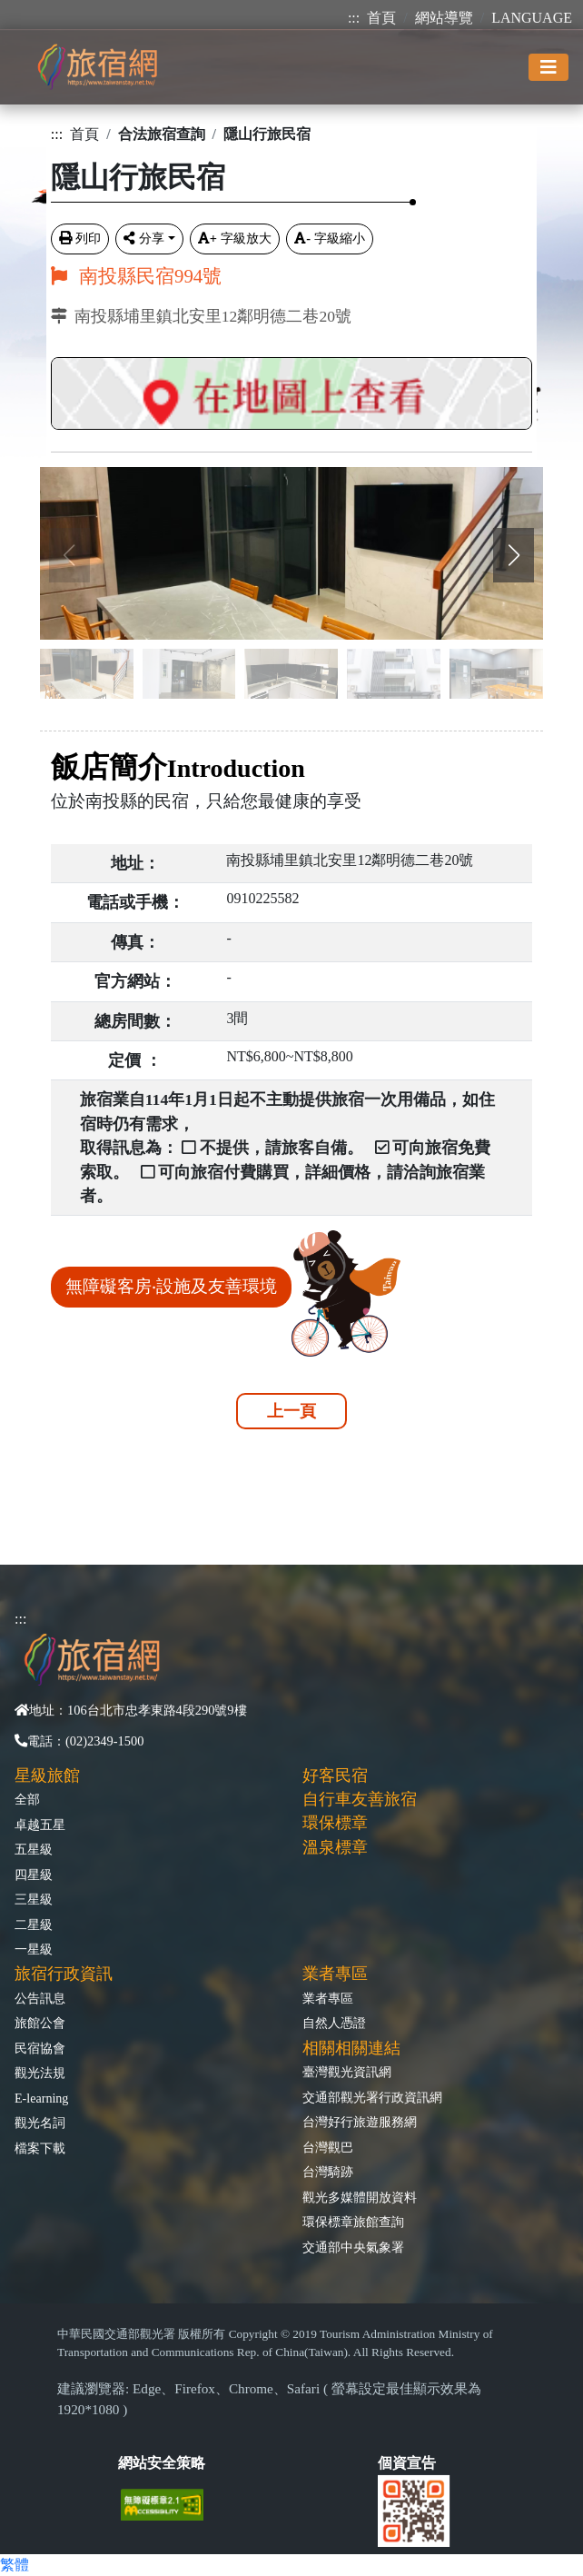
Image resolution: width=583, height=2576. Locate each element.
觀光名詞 (40, 2122)
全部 (27, 1799)
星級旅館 (47, 1775)
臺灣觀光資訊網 (346, 2071)
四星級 (34, 1874)
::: (354, 17)
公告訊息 (40, 1998)
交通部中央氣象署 (353, 2247)
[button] (513, 555)
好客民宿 (335, 1775)
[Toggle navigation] (548, 67)
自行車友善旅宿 (359, 1799)
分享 (144, 238)
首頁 (381, 17)
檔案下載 (40, 2148)
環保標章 (335, 1823)
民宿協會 (40, 2048)
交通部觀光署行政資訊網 (372, 2097)
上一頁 (291, 1411)
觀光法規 (40, 2072)
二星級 (34, 1924)
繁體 (14, 2564)
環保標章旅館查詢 (353, 2221)
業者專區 (327, 1998)
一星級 (34, 1949)
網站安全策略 (161, 2463)
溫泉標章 (335, 1847)
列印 (80, 238)
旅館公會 (40, 2022)
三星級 (34, 1899)
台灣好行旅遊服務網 (359, 2121)
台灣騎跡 (327, 2171)
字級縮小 (329, 238)
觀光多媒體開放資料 (359, 2197)
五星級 (34, 1849)
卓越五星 (40, 1824)
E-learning (41, 2098)
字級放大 (235, 238)
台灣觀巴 (327, 2147)
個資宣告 (407, 2463)
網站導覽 (444, 17)
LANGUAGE (531, 17)
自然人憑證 (334, 2022)
